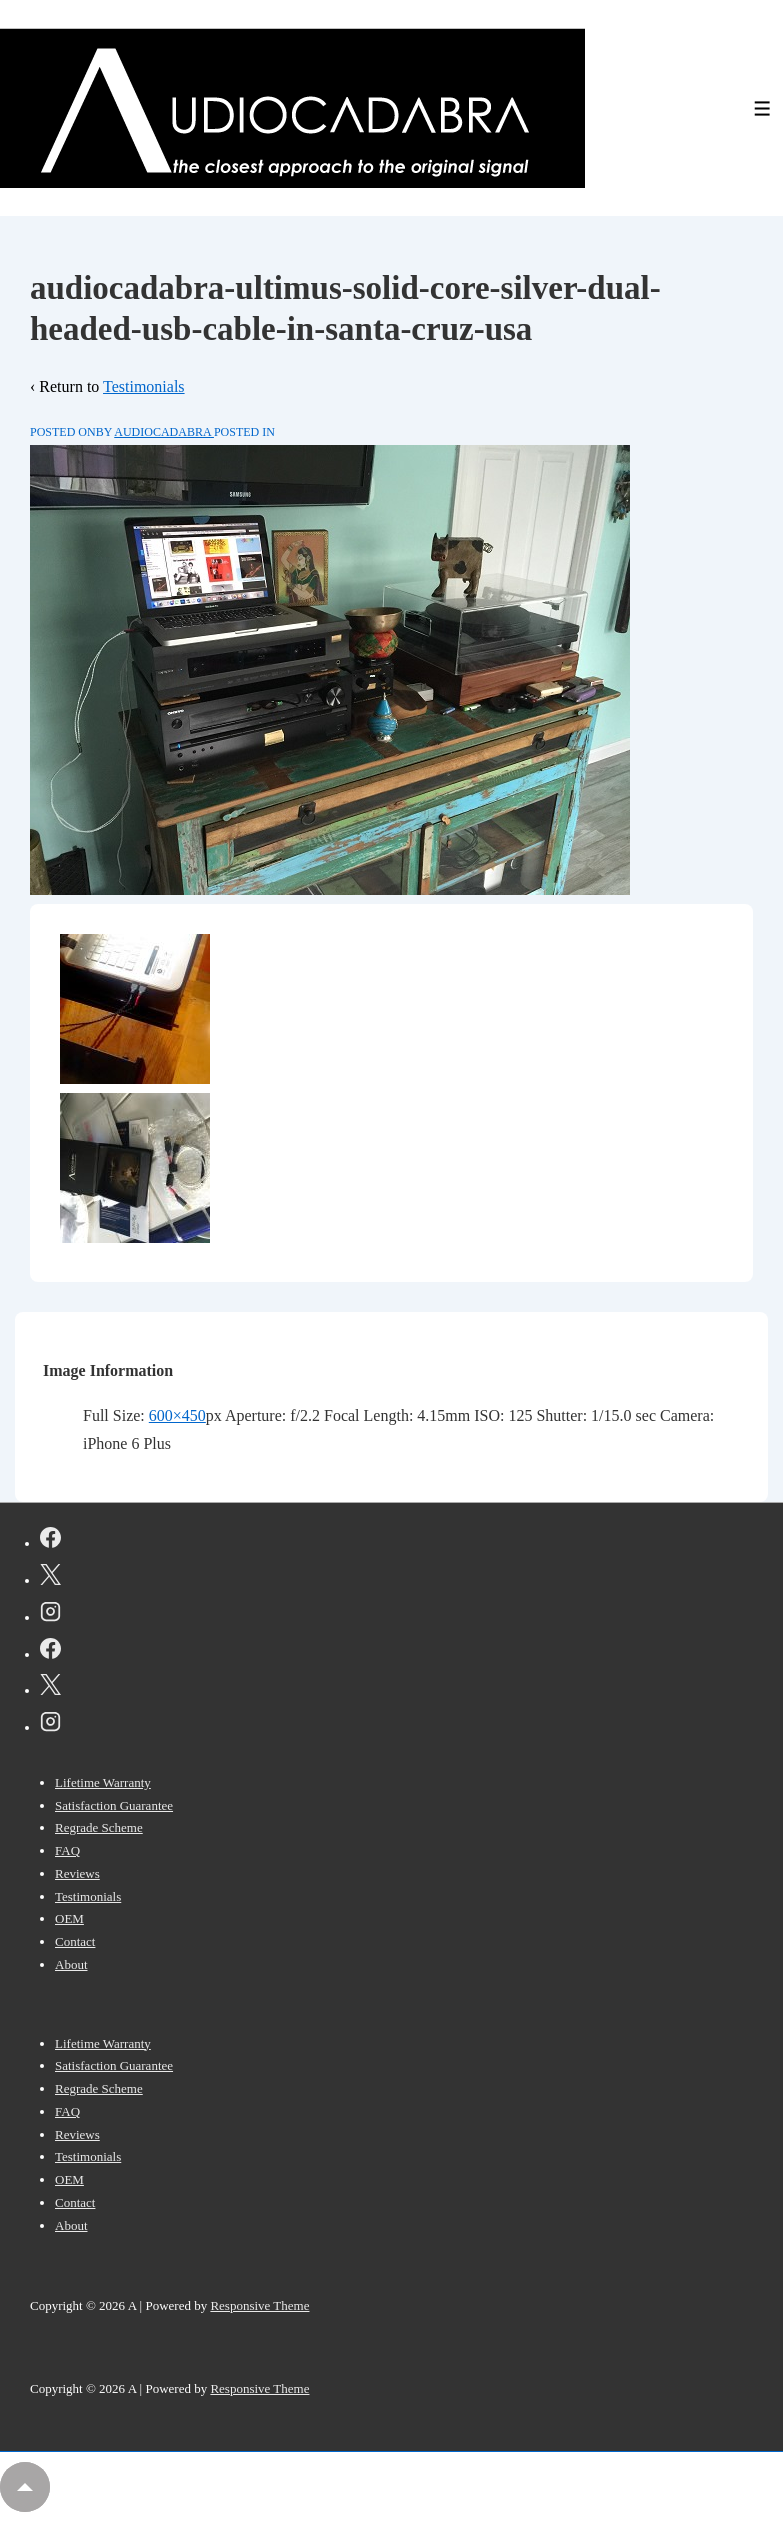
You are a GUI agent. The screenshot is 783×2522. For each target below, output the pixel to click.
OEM (69, 1918)
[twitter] (50, 1578)
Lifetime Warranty (103, 1782)
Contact (75, 1941)
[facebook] (50, 1541)
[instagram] (50, 1615)
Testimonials (144, 386)
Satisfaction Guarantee (114, 1805)
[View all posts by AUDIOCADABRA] (164, 432)
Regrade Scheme (99, 1827)
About (71, 1964)
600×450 (177, 1415)
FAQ (67, 1850)
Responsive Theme (259, 2305)
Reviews (77, 1873)
